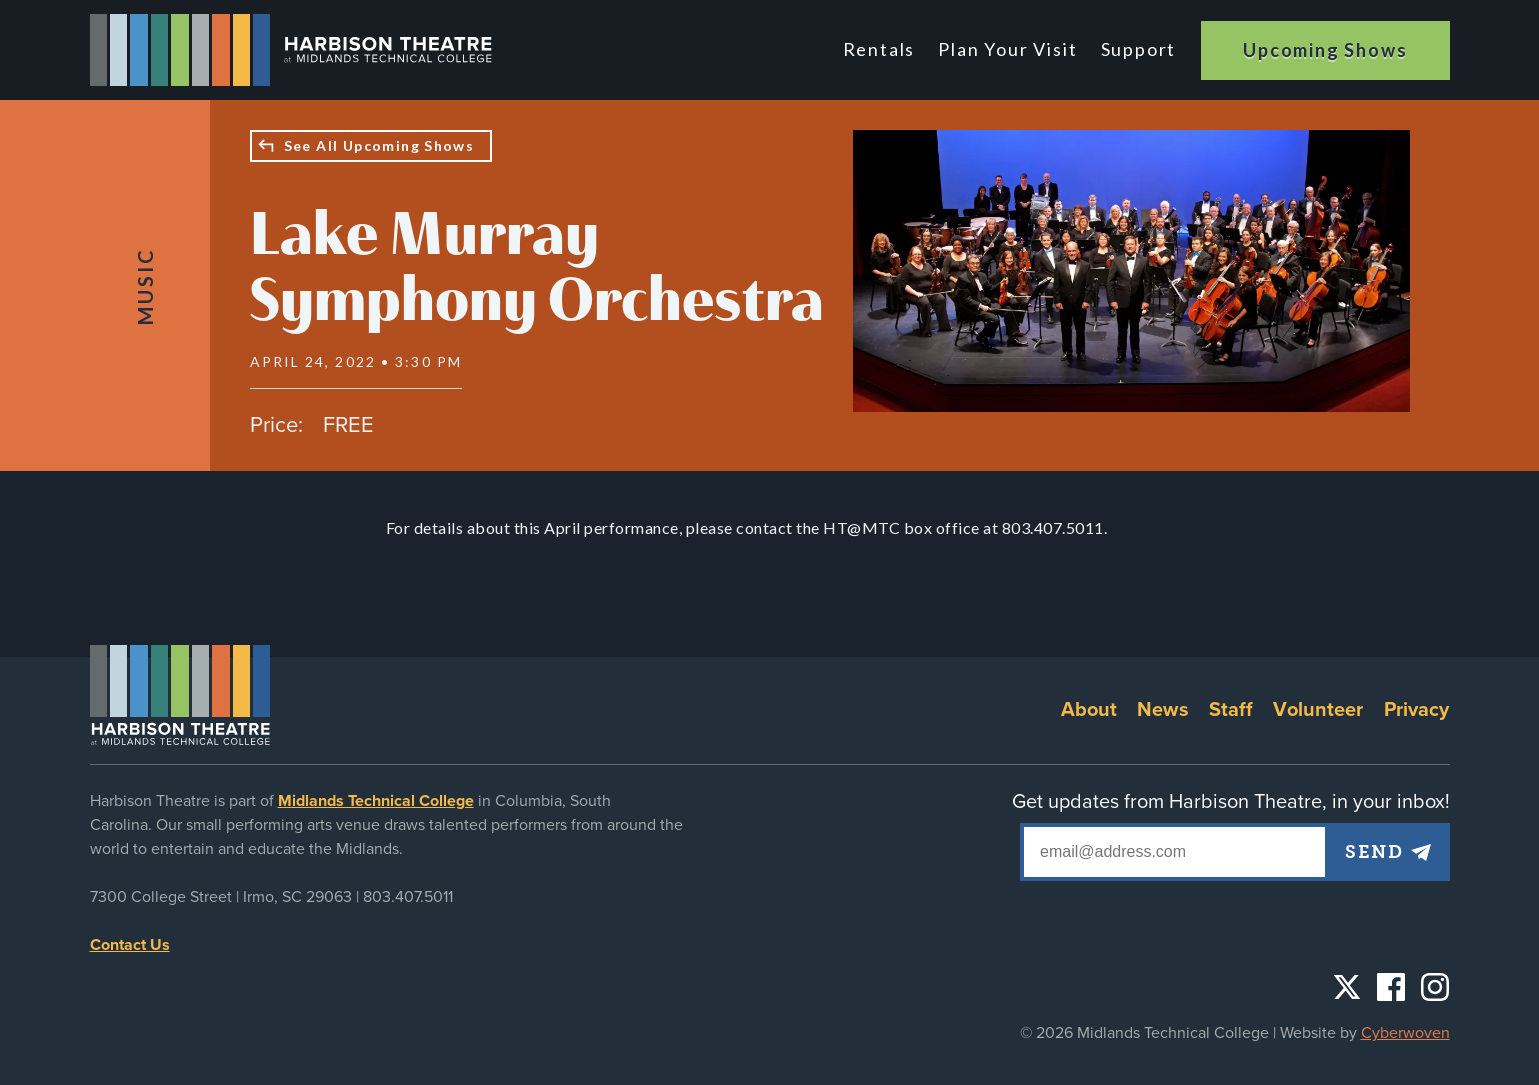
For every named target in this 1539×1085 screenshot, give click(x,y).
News (1163, 710)
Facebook (1391, 987)
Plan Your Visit (1008, 49)
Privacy (1417, 710)
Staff (1231, 710)
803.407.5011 (408, 897)
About (1089, 710)
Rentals (879, 49)
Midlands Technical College (376, 801)
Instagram (1435, 987)
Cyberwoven (1405, 1033)
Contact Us (130, 945)
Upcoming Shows (1325, 50)
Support (1139, 49)
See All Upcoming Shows (379, 145)
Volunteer (1318, 710)
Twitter (1347, 987)
